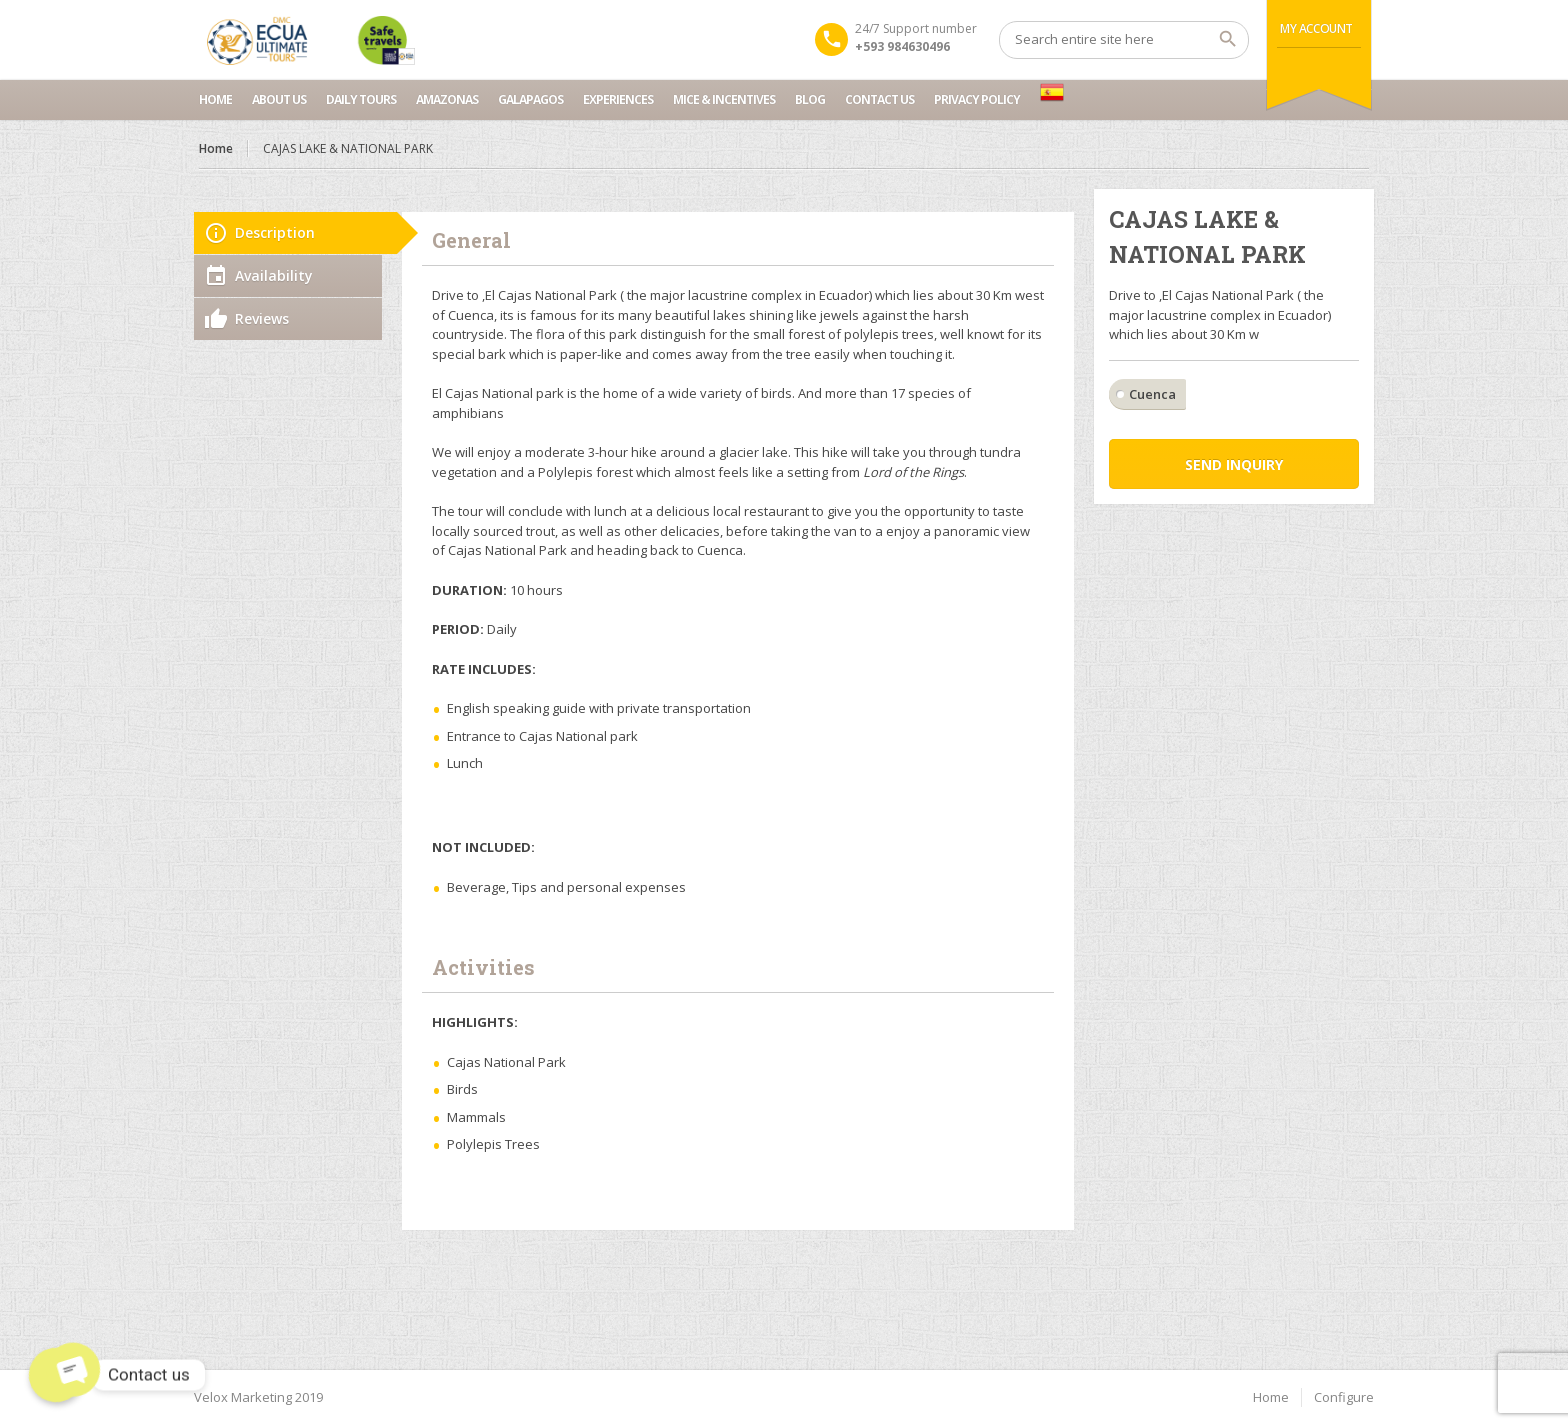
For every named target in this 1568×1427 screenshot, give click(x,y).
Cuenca (1152, 394)
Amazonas (447, 99)
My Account (1316, 28)
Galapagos (530, 99)
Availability (274, 275)
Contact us (879, 99)
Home (215, 99)
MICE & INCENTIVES (724, 99)
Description (275, 232)
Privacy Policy (977, 99)
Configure (1344, 1397)
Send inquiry (1234, 464)
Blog (810, 99)
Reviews (262, 318)
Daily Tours (361, 99)
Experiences (618, 99)
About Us (279, 99)
